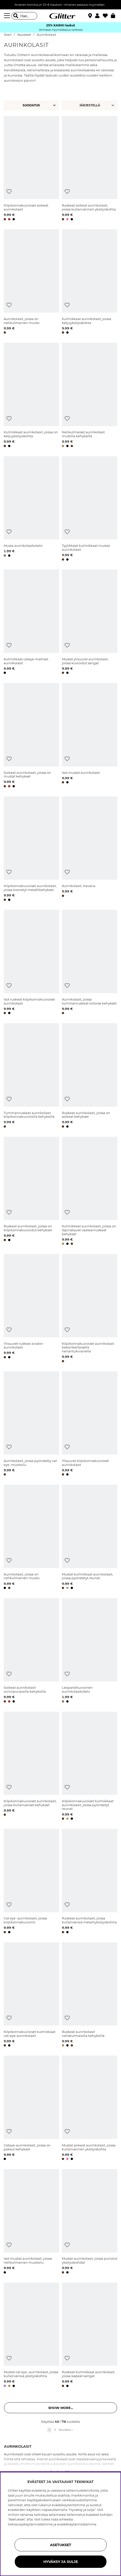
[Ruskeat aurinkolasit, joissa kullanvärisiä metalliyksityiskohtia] (89, 1882)
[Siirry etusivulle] (60, 15)
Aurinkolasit (46, 35)
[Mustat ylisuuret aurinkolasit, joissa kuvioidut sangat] (89, 622)
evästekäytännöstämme (76, 2524)
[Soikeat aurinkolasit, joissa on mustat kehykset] (31, 736)
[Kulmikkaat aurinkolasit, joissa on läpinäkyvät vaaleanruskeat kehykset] (89, 1192)
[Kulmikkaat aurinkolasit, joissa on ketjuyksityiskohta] (31, 396)
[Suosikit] (107, 15)
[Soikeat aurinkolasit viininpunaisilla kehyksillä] (31, 1651)
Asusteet (24, 35)
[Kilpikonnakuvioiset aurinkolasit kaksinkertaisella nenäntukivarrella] (89, 1309)
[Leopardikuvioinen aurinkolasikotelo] (89, 1651)
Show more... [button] (60, 2408)
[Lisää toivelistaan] (9, 191)
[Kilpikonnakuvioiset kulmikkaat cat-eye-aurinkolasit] (31, 1995)
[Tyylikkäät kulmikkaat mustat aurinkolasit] (89, 509)
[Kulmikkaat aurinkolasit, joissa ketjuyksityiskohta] (89, 282)
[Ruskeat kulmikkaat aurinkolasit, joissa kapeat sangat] (89, 2336)
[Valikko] (7, 15)
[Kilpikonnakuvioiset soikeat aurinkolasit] (31, 169)
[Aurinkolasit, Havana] (89, 849)
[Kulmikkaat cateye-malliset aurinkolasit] (31, 622)
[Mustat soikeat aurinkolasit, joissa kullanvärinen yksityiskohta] (89, 2109)
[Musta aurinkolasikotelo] (31, 509)
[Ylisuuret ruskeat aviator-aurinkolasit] (31, 1309)
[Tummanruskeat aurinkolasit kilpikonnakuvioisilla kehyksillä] (31, 1076)
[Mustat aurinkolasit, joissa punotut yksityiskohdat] (89, 2222)
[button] (99, 15)
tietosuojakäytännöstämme (30, 2524)
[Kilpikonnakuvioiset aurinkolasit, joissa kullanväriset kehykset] (31, 1767)
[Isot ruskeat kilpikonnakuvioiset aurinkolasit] (31, 963)
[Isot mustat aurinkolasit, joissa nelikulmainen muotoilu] (31, 2222)
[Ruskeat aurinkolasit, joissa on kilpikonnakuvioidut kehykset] (31, 1192)
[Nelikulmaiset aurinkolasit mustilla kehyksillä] (89, 396)
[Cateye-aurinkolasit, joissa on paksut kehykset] (31, 2109)
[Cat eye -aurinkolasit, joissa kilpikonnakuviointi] (31, 1882)
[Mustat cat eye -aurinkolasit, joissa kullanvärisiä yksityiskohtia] (31, 2336)
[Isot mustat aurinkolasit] (89, 736)
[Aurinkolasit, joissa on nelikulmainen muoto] (31, 282)
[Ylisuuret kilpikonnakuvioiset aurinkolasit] (89, 1424)
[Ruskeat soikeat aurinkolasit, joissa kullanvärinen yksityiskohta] (89, 169)
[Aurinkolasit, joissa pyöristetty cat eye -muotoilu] (31, 1424)
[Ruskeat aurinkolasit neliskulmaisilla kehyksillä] (89, 1995)
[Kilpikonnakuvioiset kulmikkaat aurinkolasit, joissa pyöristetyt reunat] (89, 1767)
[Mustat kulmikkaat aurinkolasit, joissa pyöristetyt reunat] (89, 1538)
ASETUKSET (60, 2545)
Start (8, 35)
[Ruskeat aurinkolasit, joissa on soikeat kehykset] (89, 1076)
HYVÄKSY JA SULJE (60, 2561)
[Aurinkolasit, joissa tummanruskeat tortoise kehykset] (89, 963)
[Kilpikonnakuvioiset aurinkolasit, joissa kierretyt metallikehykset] (31, 849)
